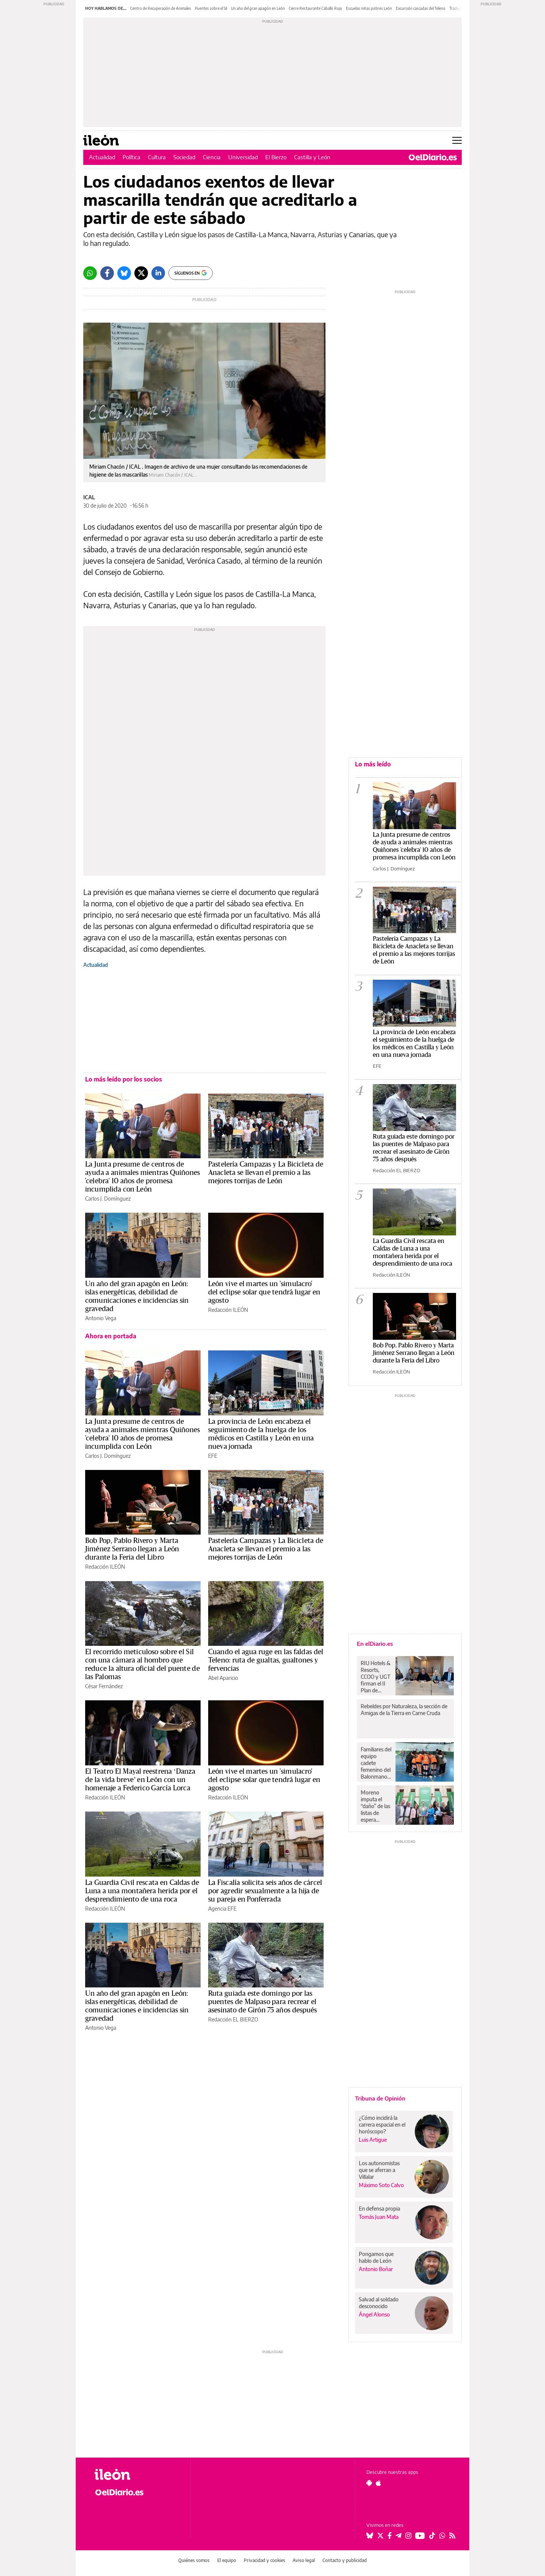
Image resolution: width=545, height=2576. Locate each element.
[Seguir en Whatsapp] (442, 2535)
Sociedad (184, 157)
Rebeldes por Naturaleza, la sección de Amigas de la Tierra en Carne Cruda (404, 1709)
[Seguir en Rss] (452, 2535)
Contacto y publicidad (344, 2560)
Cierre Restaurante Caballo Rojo (315, 8)
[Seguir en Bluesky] (369, 2535)
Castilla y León (312, 157)
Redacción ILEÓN (228, 1310)
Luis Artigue (373, 2139)
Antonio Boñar (376, 2269)
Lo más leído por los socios (123, 1079)
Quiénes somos (194, 2560)
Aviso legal (304, 2560)
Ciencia (212, 157)
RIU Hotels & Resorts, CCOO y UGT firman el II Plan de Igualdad (376, 1677)
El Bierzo (276, 157)
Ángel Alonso (374, 2314)
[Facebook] (107, 273)
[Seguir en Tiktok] (432, 2535)
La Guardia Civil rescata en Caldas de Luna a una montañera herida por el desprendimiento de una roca (142, 1891)
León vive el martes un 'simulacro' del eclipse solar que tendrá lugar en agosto (264, 1292)
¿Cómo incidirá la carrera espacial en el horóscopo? (382, 2125)
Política (131, 157)
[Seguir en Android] (369, 2483)
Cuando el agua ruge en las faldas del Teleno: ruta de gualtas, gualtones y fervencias (265, 1660)
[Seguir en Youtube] (420, 2535)
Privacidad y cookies (264, 2560)
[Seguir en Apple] (378, 2483)
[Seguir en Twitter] (380, 2535)
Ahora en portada (110, 1336)
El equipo (226, 2560)
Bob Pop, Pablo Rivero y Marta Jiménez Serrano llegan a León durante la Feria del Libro (132, 1549)
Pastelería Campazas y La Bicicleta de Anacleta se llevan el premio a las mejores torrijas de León (265, 1173)
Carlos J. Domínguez (108, 1198)
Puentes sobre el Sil (211, 8)
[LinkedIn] (158, 273)
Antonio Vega (100, 1318)
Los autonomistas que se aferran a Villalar (379, 2170)
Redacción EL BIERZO (233, 2019)
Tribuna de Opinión (380, 2098)
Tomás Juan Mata (379, 2217)
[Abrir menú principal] (457, 140)
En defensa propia (379, 2208)
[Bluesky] (124, 273)
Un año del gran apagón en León (258, 8)
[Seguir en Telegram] (399, 2535)
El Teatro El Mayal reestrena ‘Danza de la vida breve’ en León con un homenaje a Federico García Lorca (140, 1780)
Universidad (243, 157)
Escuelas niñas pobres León (369, 8)
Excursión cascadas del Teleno (420, 8)
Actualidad (102, 157)
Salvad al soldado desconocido (379, 2302)
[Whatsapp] (90, 273)
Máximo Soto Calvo (381, 2185)
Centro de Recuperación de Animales (160, 8)
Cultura (157, 157)
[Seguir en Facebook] (390, 2535)
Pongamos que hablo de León (376, 2257)
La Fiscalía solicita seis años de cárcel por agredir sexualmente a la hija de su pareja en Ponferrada (265, 1891)
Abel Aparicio (223, 1678)
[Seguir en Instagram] (408, 2535)
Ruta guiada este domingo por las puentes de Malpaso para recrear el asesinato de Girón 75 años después (262, 2002)
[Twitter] (141, 273)
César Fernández (104, 1686)
